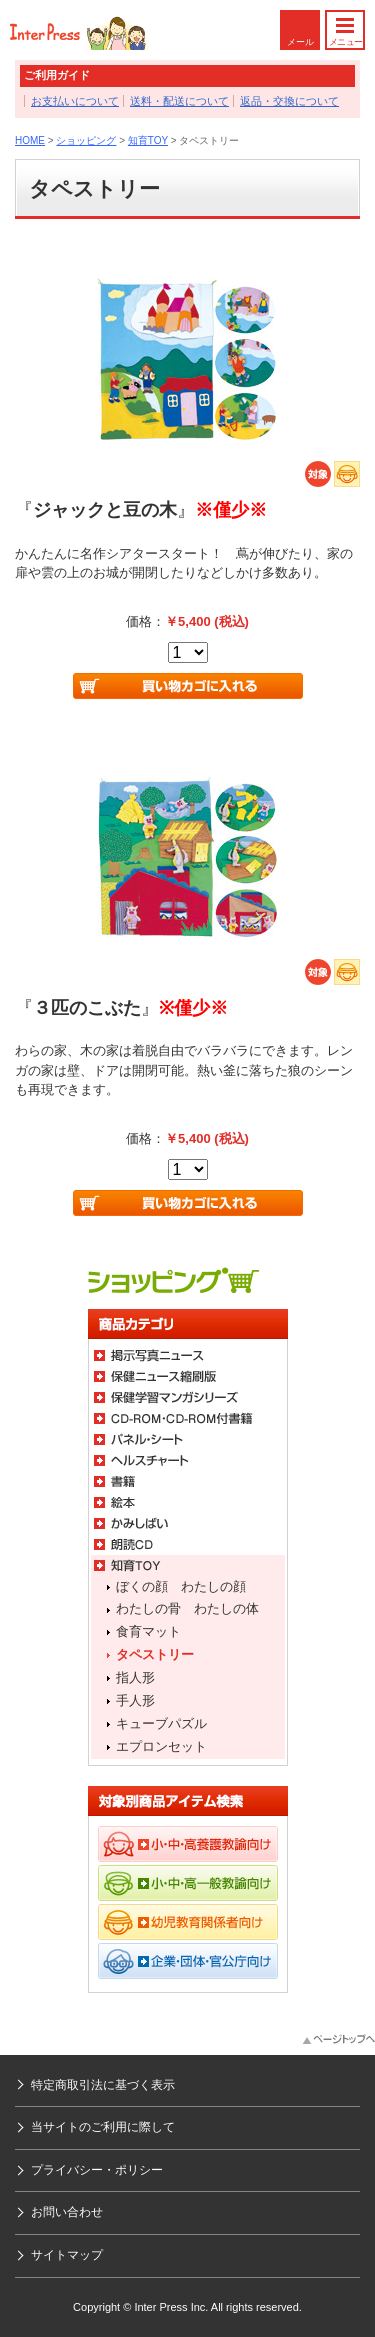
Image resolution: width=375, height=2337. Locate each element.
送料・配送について (179, 101)
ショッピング (86, 140)
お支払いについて (75, 101)
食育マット (148, 1631)
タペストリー (155, 1654)
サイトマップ (67, 2255)
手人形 (135, 1700)
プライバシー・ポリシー (97, 2170)
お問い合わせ (67, 2212)
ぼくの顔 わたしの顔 (181, 1586)
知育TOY (148, 140)
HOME (30, 140)
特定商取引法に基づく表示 (103, 2085)
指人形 (135, 1677)
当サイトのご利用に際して (103, 2127)
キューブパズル (161, 1723)
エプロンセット (161, 1746)
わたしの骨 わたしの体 (187, 1608)
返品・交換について (289, 101)
